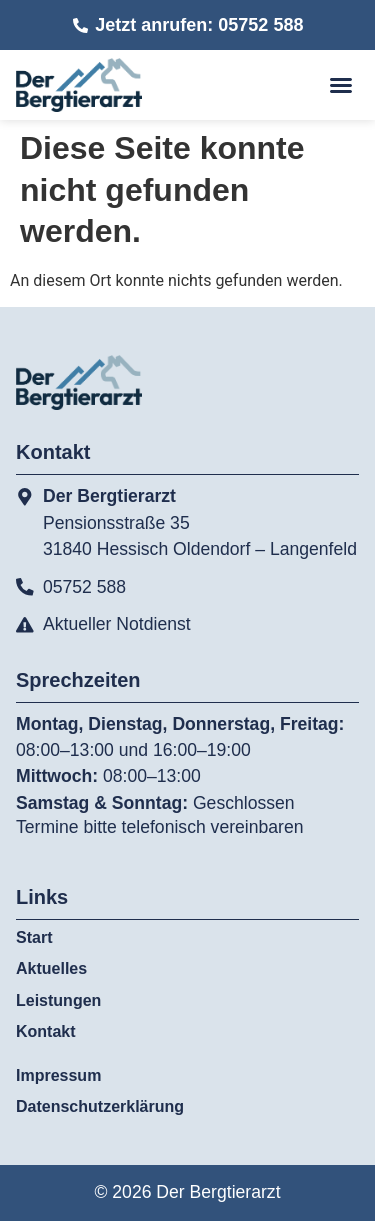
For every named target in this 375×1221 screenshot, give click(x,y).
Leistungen (63, 1001)
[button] (341, 85)
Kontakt (46, 1031)
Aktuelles (51, 968)
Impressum (58, 1075)
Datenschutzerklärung (100, 1106)
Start (34, 937)
